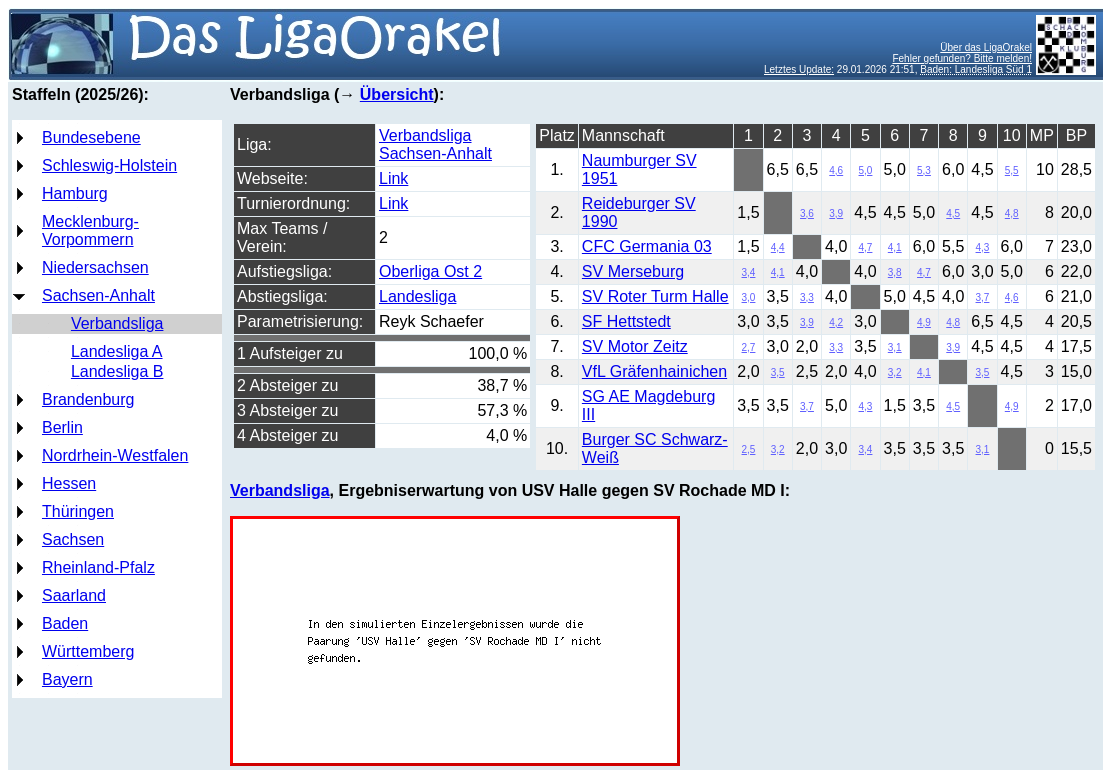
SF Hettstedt (626, 321)
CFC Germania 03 (647, 246)
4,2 (836, 322)
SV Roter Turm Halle (655, 296)
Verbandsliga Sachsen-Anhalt (435, 144)
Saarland (74, 595)
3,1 (895, 347)
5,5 (1012, 170)
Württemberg (88, 651)
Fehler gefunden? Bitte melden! (962, 58)
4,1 (895, 247)
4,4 (778, 247)
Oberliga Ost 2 (430, 271)
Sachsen (73, 539)
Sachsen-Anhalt (98, 295)
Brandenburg (88, 399)
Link (393, 178)
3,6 (807, 213)
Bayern (67, 679)
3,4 (749, 272)
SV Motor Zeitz (635, 346)
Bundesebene (91, 137)
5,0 (866, 170)
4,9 (924, 322)
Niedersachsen (95, 267)
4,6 (836, 170)
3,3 (807, 297)
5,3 (924, 170)
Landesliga (417, 296)
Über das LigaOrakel (986, 47)
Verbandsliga (117, 323)
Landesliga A (117, 351)
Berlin (62, 427)
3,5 (778, 372)
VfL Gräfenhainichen (654, 371)
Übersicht (397, 94)
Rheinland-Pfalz (98, 567)
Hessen (69, 483)
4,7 (866, 247)
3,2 (895, 372)
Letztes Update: (799, 69)
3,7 (983, 297)
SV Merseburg (633, 271)
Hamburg (75, 193)
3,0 (749, 297)
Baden (65, 623)
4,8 (1012, 213)
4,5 (953, 213)
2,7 (749, 347)
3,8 (895, 272)
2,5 (749, 449)
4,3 (983, 247)
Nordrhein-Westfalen (115, 455)
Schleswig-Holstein (109, 165)
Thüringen (78, 511)
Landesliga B (117, 371)
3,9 (836, 213)
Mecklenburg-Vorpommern (90, 230)
